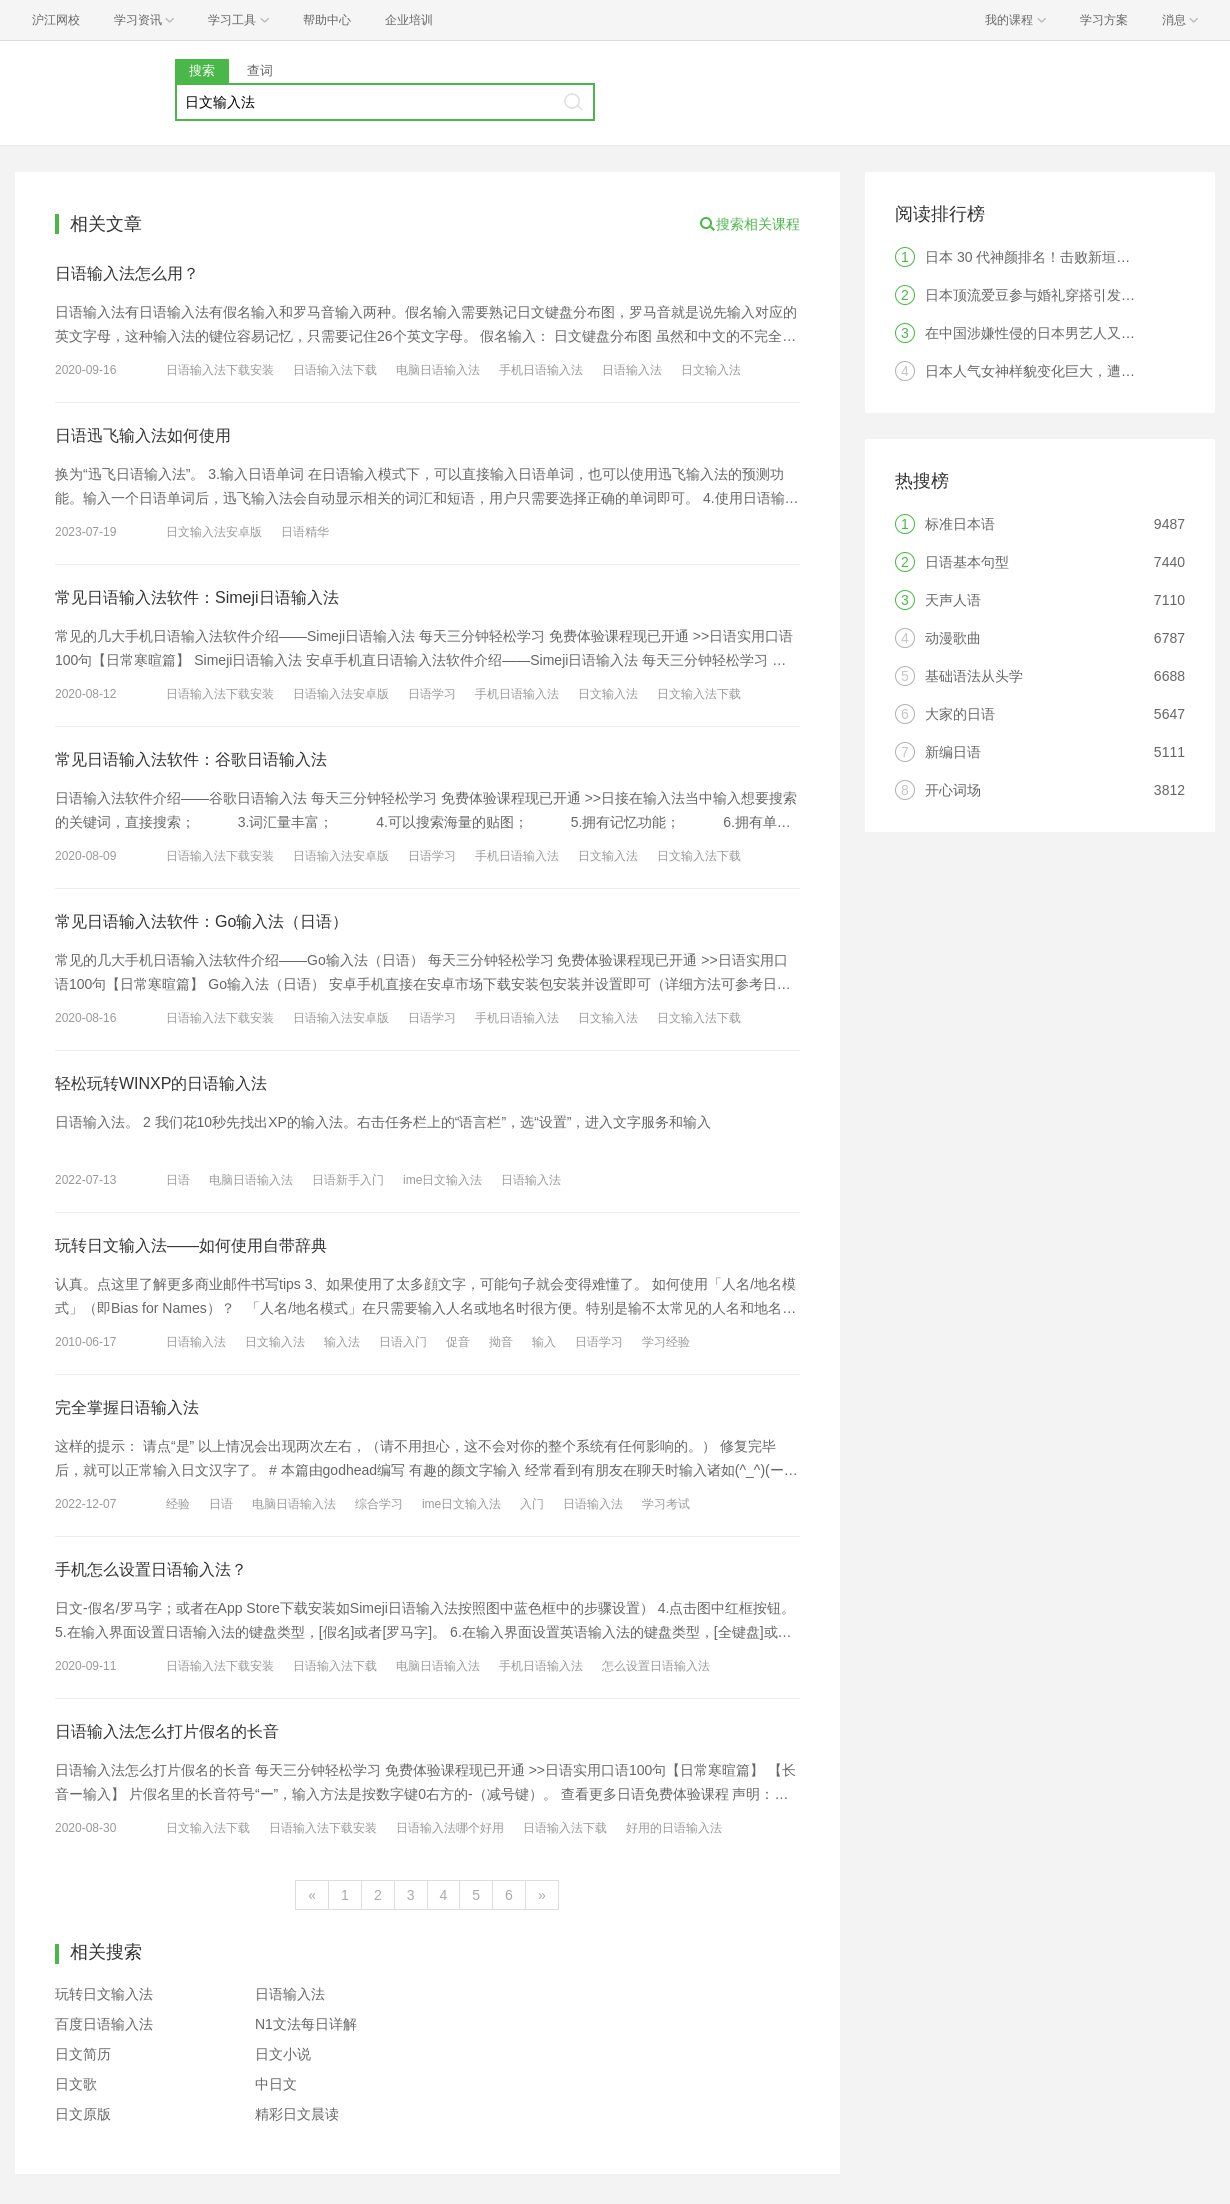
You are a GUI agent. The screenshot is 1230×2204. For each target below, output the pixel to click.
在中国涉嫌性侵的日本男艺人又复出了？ (1051, 333)
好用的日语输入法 (674, 1828)
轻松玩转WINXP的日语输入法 (161, 1083)
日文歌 (76, 2084)
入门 (532, 1504)
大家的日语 (960, 714)
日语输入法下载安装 (220, 370)
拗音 (501, 1342)
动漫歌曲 (953, 638)
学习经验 (666, 1342)
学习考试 (666, 1504)
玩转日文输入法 (104, 1994)
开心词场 (953, 790)
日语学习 (432, 694)
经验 (178, 1504)
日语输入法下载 (335, 370)
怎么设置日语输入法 (656, 1666)
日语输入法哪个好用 (450, 1828)
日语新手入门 (348, 1180)
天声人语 (953, 600)
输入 (544, 1342)
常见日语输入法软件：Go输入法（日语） (201, 921)
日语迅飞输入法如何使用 (143, 435)
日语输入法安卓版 (341, 694)
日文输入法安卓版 (214, 532)
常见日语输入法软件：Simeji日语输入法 (197, 597)
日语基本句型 (967, 562)
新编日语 (953, 752)
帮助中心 (327, 20)
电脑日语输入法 (438, 370)
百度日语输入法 (104, 2024)
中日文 (276, 2084)
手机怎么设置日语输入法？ (151, 1569)
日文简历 (83, 2054)
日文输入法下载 (699, 694)
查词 (260, 70)
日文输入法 (711, 370)
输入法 (342, 1342)
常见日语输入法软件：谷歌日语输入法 (191, 759)
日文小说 (283, 2054)
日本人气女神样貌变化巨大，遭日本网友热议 (1065, 371)
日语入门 (403, 1342)
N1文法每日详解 (306, 2024)
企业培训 (409, 20)
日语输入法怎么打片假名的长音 (167, 1731)
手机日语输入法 (541, 370)
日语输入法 (632, 370)
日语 (178, 1180)
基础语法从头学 (974, 676)
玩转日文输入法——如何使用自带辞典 (191, 1245)
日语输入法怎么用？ (127, 273)
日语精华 (305, 532)
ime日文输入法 (442, 1180)
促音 (458, 1342)
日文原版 (83, 2114)
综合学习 (379, 1504)
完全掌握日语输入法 (127, 1407)
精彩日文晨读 (297, 2114)
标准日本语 (960, 524)
